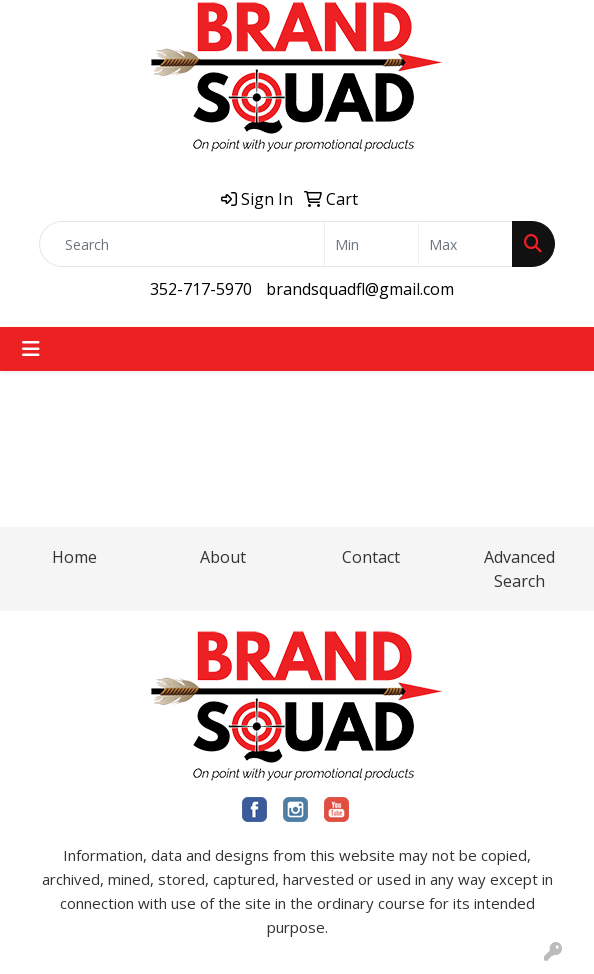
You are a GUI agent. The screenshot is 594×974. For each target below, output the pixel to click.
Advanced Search (519, 569)
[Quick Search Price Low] (371, 244)
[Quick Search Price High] (465, 244)
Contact (371, 557)
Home (74, 557)
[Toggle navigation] (31, 349)
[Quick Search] (182, 244)
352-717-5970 (201, 289)
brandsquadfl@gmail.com (360, 289)
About (223, 557)
